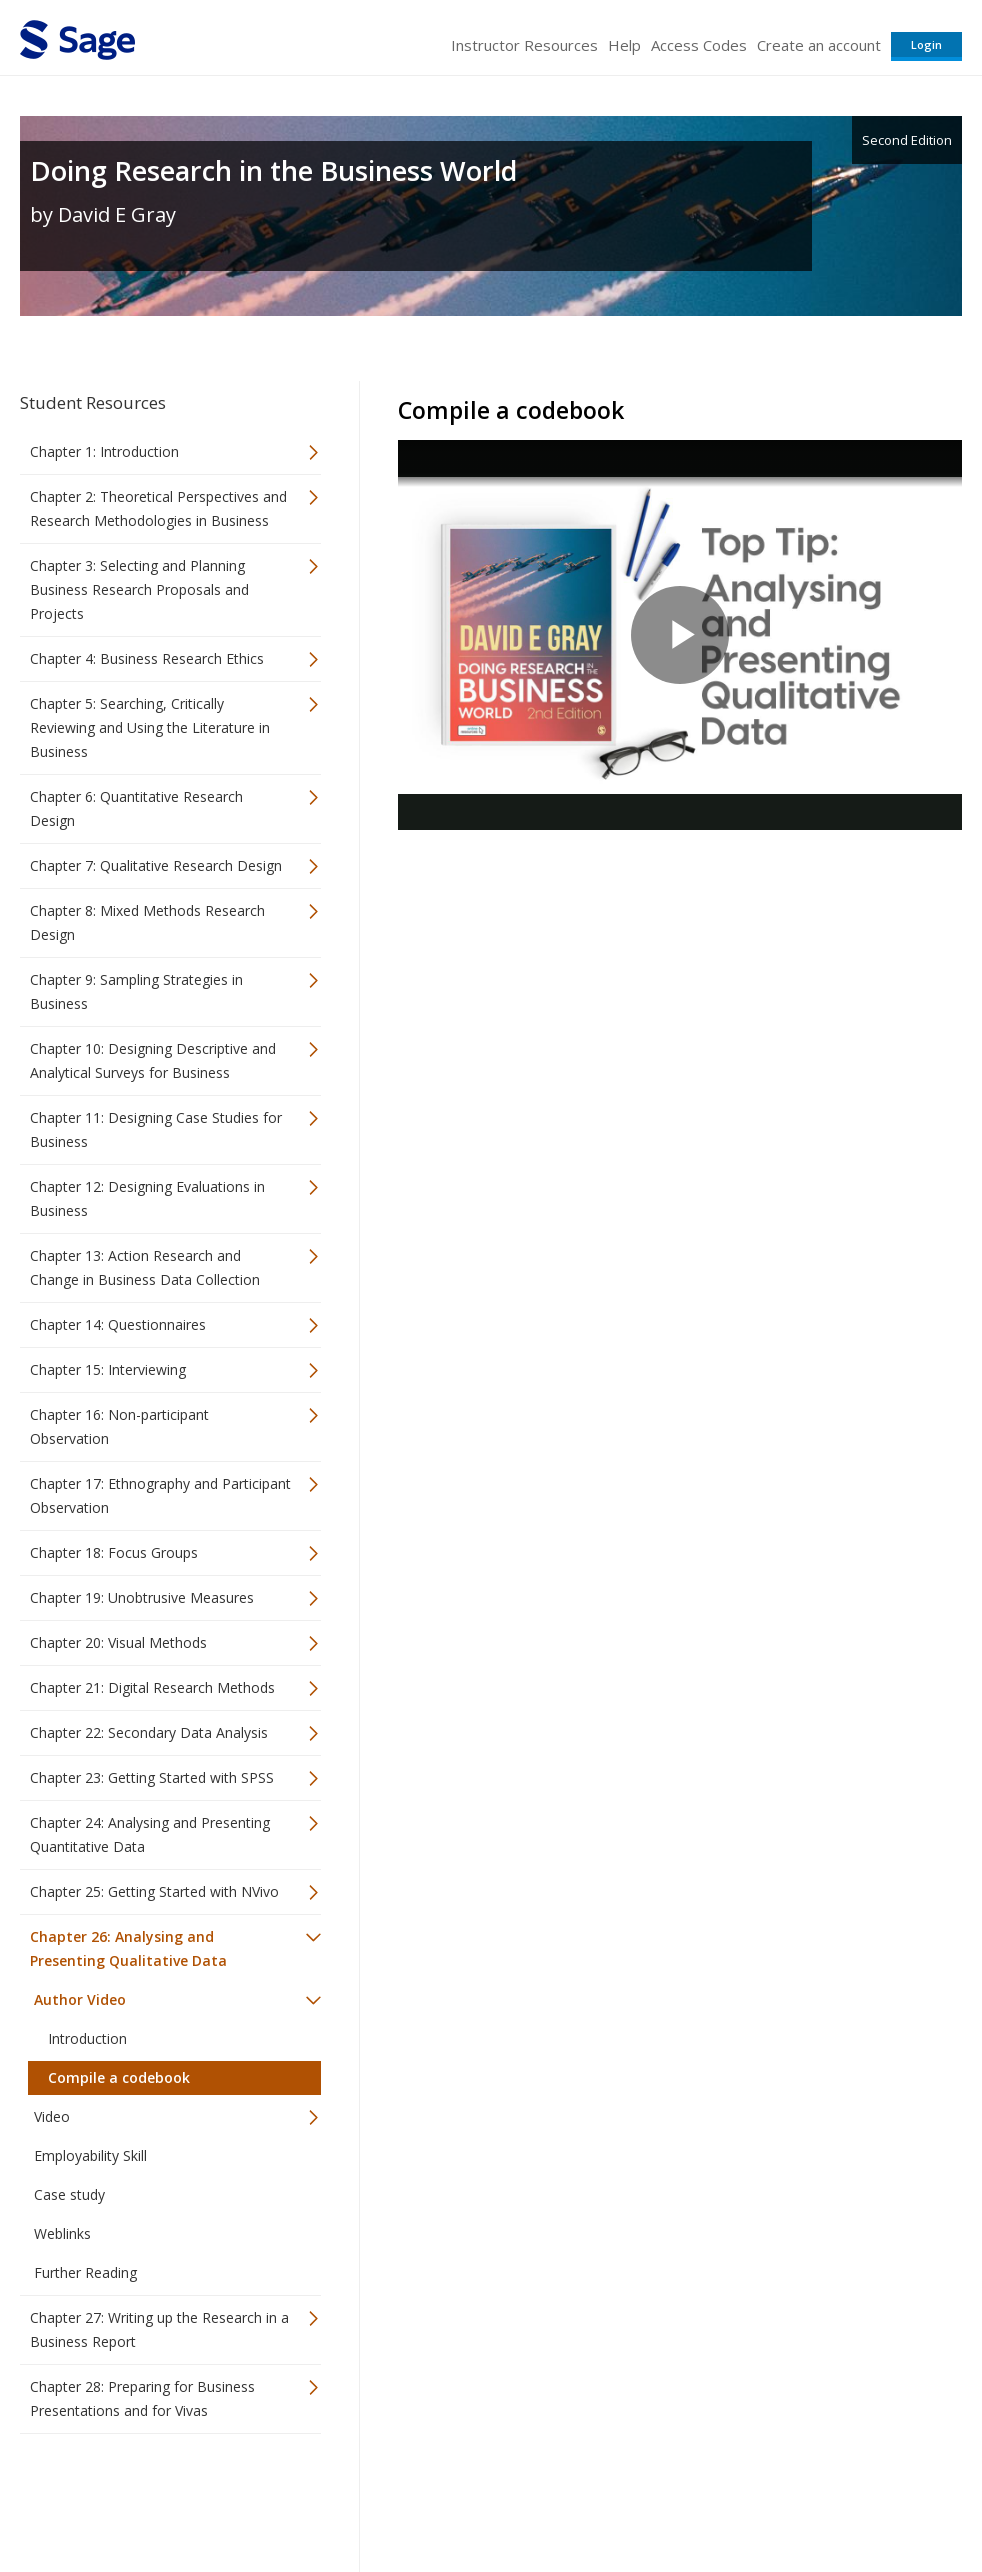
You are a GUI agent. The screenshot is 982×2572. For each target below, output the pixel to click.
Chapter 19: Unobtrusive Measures (142, 1597)
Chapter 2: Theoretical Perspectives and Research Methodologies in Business (158, 508)
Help (624, 45)
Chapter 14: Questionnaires (118, 1324)
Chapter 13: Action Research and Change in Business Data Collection (145, 1267)
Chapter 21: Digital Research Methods (152, 1687)
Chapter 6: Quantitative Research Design (136, 808)
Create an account (819, 45)
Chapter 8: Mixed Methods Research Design (147, 922)
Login (926, 44)
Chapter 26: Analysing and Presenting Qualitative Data (128, 1948)
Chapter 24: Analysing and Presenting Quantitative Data (150, 1834)
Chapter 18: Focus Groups (114, 1552)
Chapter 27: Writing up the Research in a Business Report (159, 2329)
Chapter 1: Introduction (104, 451)
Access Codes (699, 45)
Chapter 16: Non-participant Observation (119, 1426)
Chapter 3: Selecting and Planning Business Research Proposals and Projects (139, 589)
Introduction (87, 2038)
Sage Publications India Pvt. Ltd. (310, 2497)
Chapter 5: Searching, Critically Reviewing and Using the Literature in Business (150, 727)
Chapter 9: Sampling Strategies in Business (136, 991)
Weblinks (62, 2233)
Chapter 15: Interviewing (108, 1369)
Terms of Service (596, 2497)
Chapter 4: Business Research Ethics (147, 658)
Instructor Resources (524, 45)
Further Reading (85, 2272)
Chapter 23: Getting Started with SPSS (152, 1777)
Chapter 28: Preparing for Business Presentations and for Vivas (142, 2398)
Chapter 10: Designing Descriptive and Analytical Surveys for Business (153, 1060)
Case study (69, 2194)
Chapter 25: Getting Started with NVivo (154, 1891)
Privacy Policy (830, 2497)
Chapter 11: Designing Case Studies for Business (156, 1129)
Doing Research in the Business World (273, 170)
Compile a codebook (119, 2077)
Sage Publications (134, 2497)
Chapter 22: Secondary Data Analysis (149, 1732)
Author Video (80, 1999)
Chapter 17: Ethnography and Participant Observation (160, 1495)
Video (52, 2116)
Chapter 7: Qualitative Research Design (156, 865)
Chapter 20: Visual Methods (118, 1642)
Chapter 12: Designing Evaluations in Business (147, 1198)
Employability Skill (90, 2155)
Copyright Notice (718, 2497)
